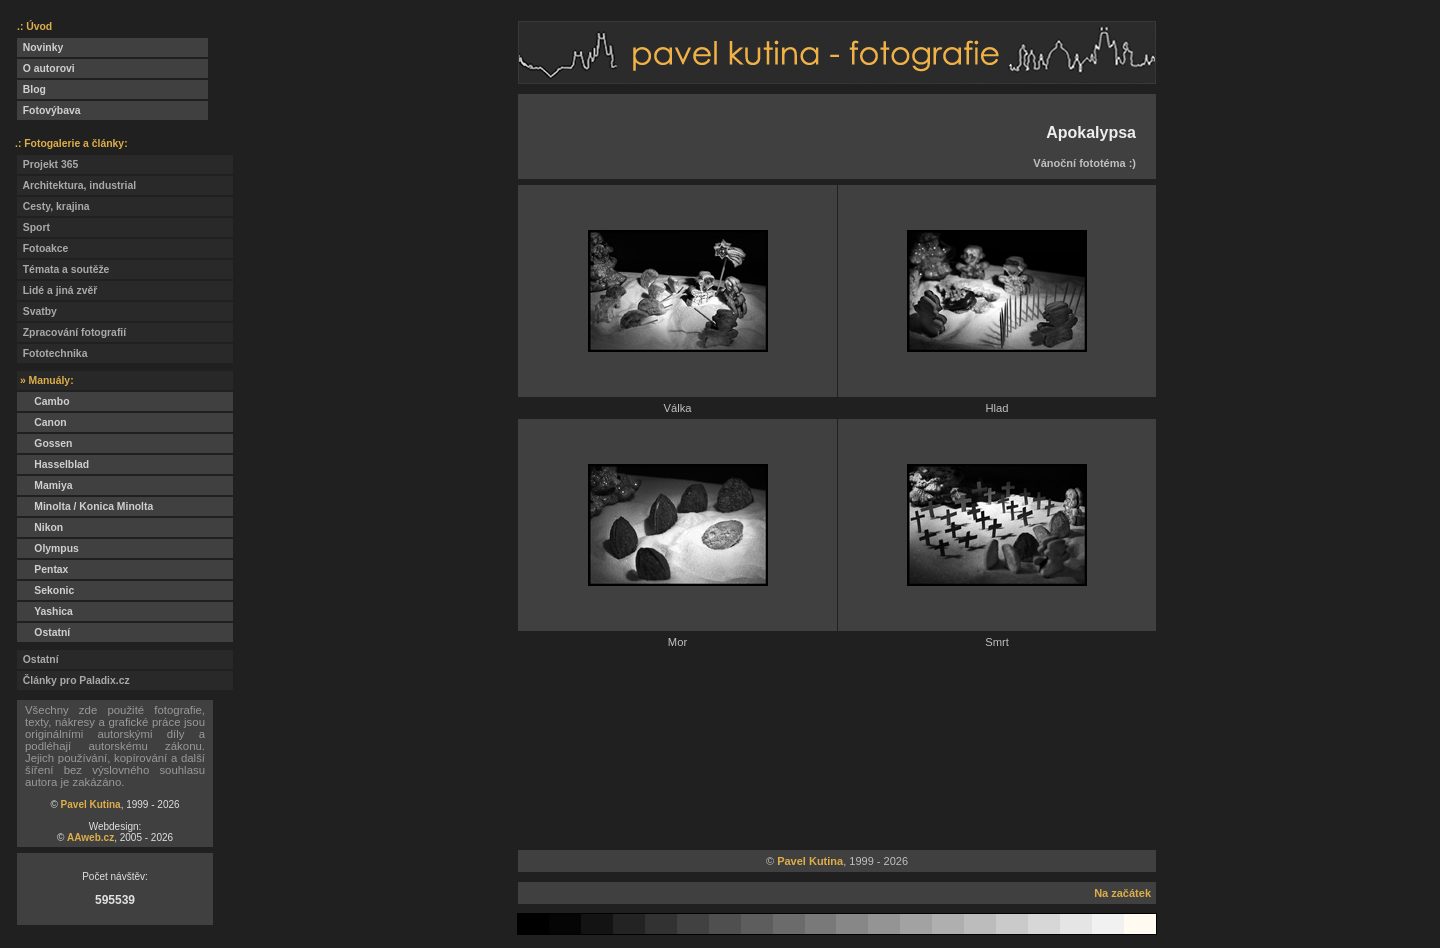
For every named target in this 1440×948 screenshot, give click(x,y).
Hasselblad (53, 464)
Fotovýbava (49, 110)
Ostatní (43, 632)
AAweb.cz (90, 837)
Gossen (44, 443)
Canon (42, 422)
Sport (33, 227)
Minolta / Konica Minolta (85, 506)
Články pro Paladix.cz (73, 680)
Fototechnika (52, 353)
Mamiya (44, 485)
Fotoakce (42, 248)
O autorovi (46, 68)
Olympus (48, 548)
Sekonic (45, 590)
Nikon (40, 527)
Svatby (37, 311)
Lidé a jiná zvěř (57, 290)
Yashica (45, 611)
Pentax (42, 569)
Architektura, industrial (76, 185)
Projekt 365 (47, 164)
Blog (31, 89)
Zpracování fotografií (71, 332)
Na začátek (1122, 893)
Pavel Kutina (91, 804)
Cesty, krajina (53, 206)
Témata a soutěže (63, 269)
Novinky (40, 47)
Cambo (43, 401)
